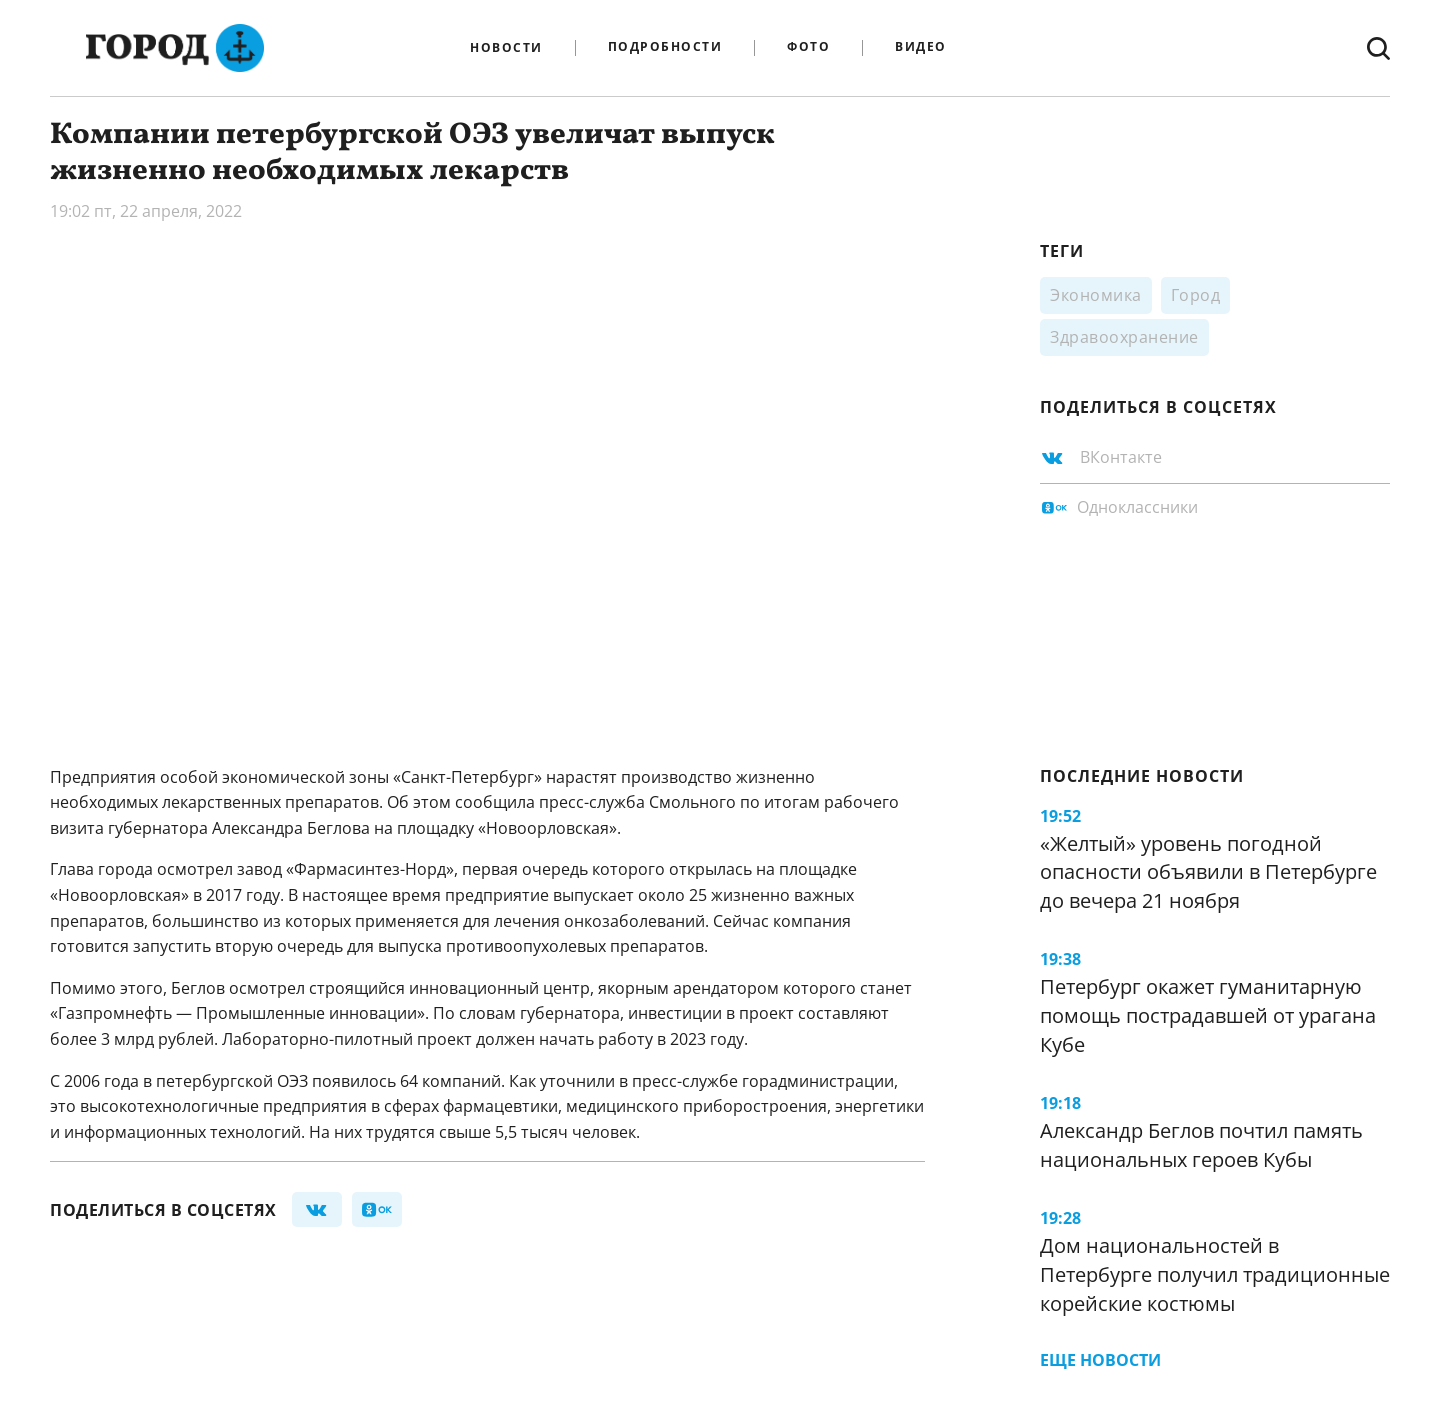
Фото (808, 47)
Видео (921, 47)
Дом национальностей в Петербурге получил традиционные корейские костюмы (1215, 1274)
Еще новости (1100, 1360)
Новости (506, 48)
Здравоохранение (1124, 337)
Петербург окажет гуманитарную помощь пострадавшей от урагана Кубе (1208, 1015)
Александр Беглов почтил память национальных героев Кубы (1201, 1145)
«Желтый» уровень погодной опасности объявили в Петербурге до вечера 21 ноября (1208, 872)
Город (1196, 295)
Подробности (665, 47)
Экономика (1096, 295)
